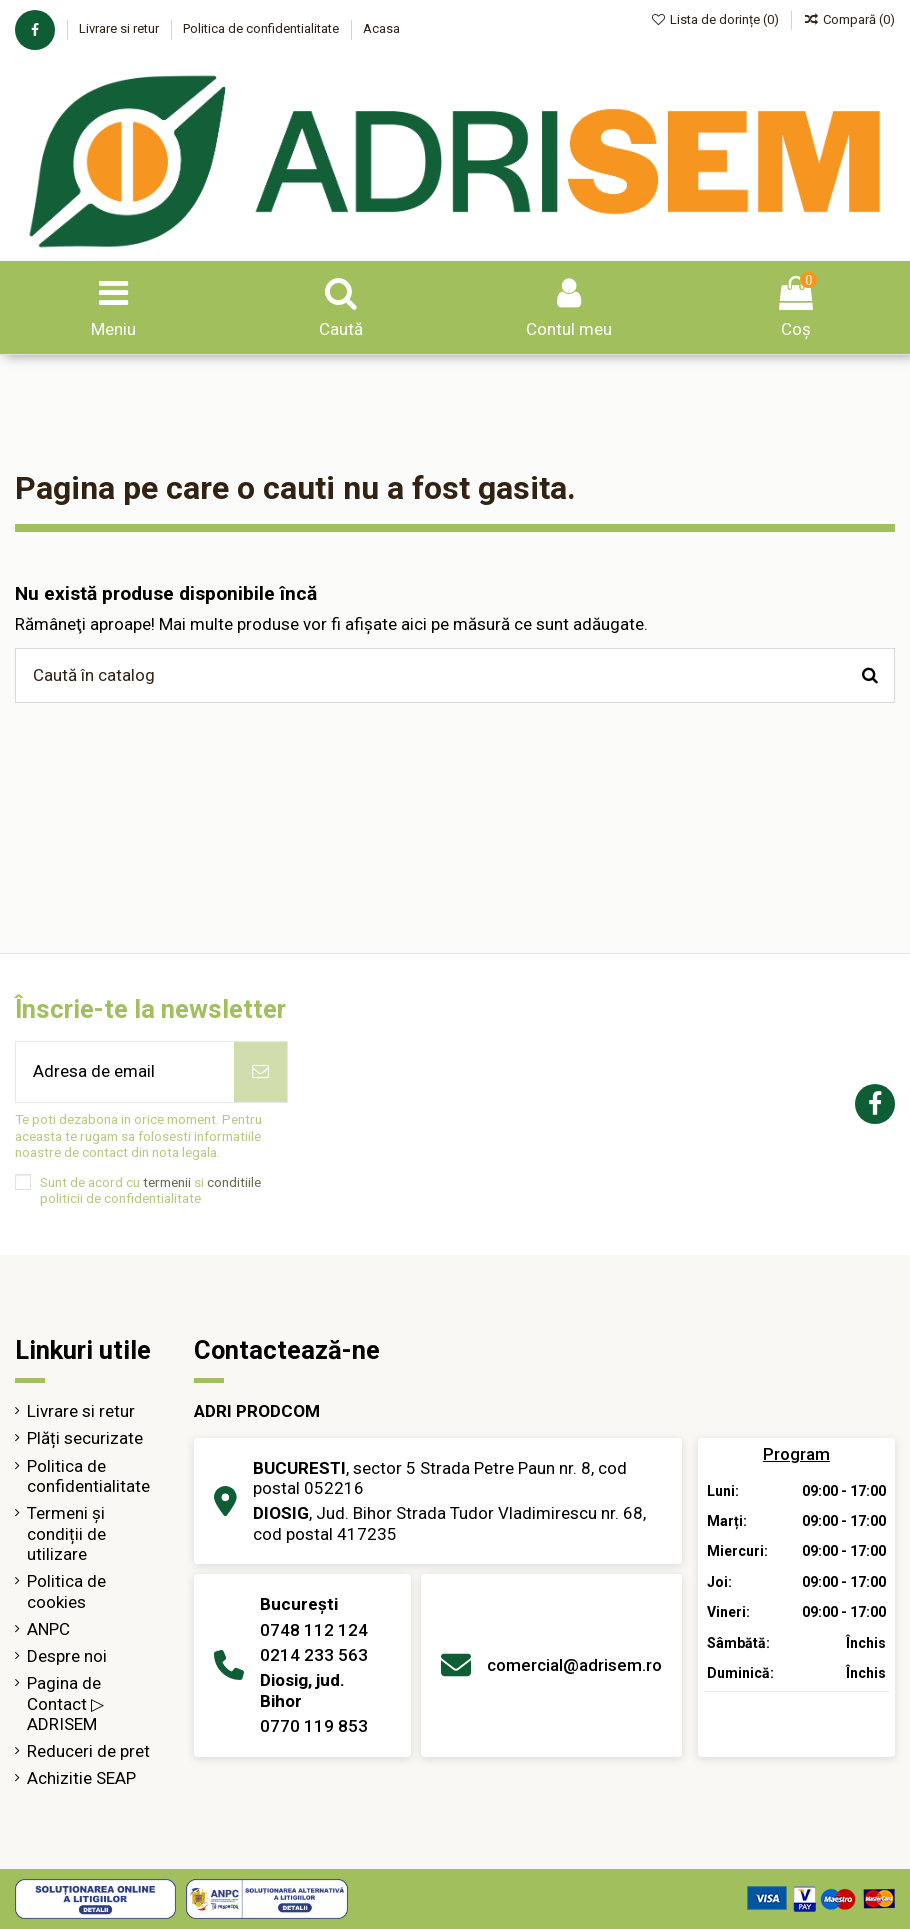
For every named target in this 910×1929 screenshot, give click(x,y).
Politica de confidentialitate (262, 28)
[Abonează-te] (260, 1072)
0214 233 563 (314, 1655)
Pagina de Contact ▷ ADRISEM (65, 1703)
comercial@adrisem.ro (574, 1665)
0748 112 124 (314, 1630)
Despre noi (67, 1656)
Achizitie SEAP (81, 1778)
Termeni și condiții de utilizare (66, 1533)
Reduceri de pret (88, 1751)
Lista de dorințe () (717, 19)
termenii (167, 1182)
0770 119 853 (314, 1726)
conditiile (234, 1182)
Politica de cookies (66, 1591)
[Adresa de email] (125, 1072)
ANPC (48, 1629)
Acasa (381, 28)
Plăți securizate (85, 1438)
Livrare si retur (120, 28)
